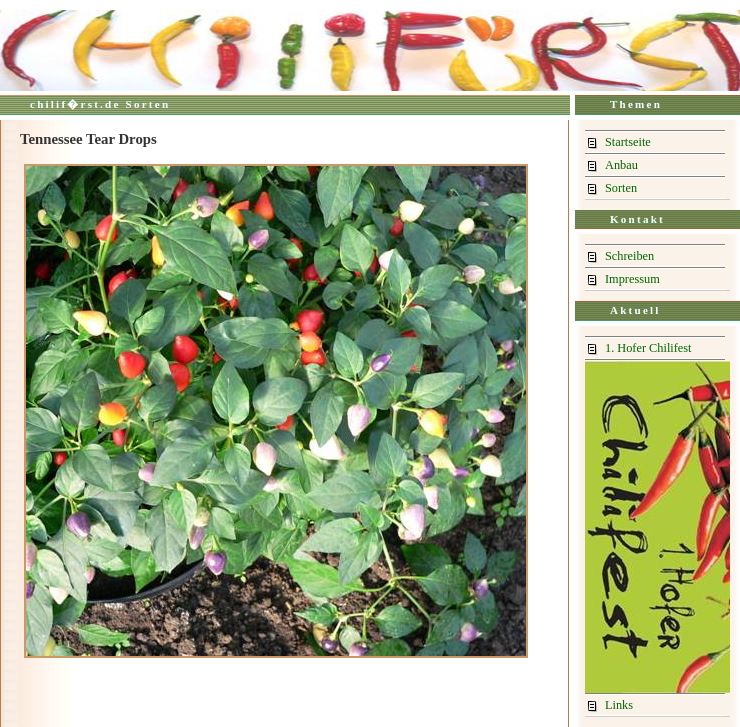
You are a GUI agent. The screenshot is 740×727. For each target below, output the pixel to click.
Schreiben (629, 256)
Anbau (621, 165)
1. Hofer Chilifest (648, 348)
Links (619, 705)
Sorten (621, 188)
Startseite (628, 142)
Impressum (632, 279)
